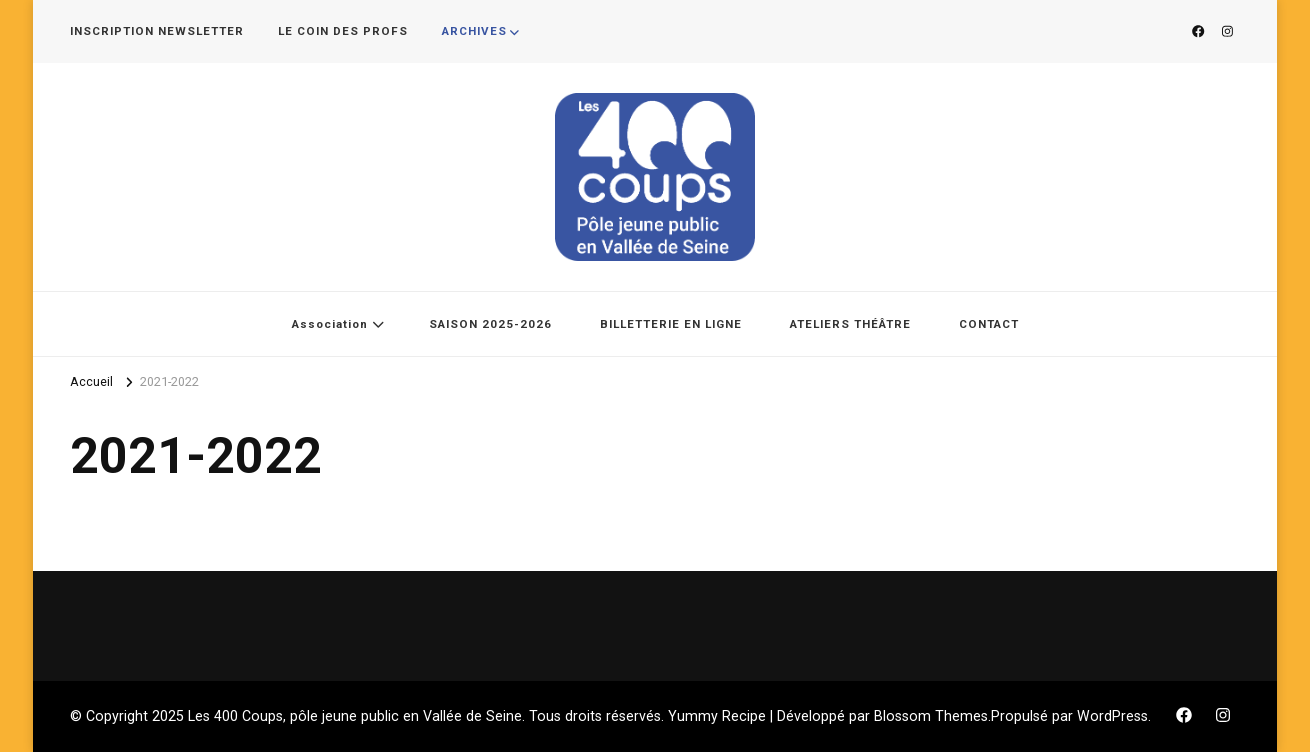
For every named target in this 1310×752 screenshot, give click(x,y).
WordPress (1112, 716)
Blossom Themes (931, 716)
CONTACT (989, 324)
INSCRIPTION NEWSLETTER (157, 31)
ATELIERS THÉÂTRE (850, 324)
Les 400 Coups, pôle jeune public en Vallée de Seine (355, 716)
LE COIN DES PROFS (343, 31)
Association (330, 324)
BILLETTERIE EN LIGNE (671, 324)
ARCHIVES (474, 31)
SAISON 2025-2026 (490, 324)
